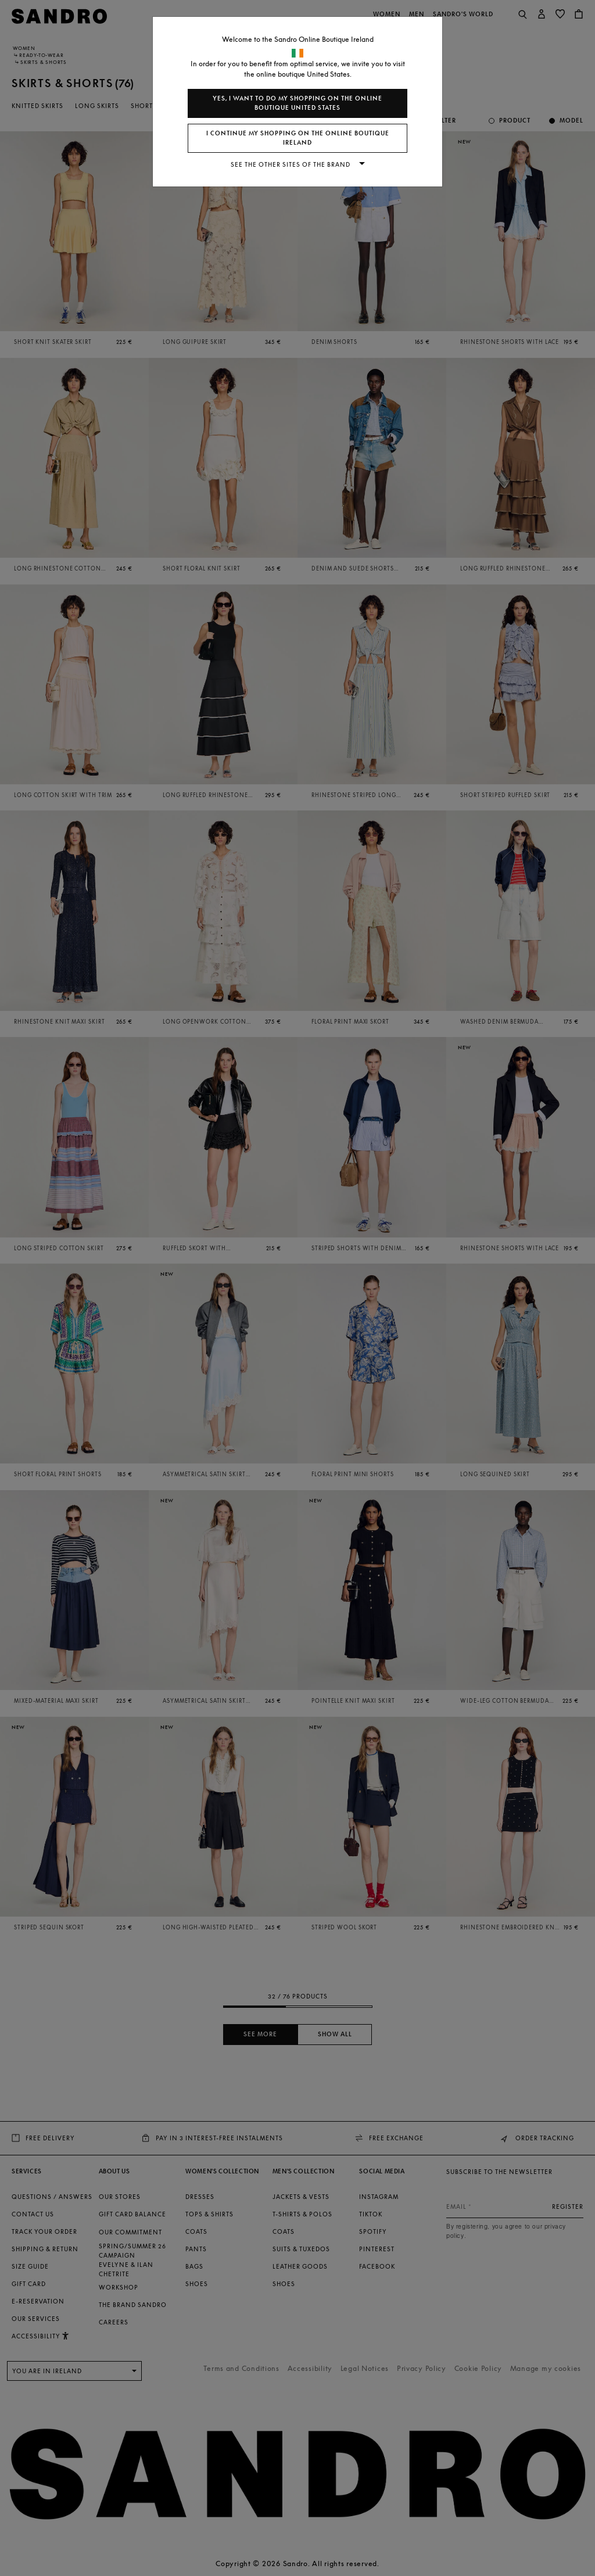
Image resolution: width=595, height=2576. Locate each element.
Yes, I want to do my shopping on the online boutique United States (297, 103)
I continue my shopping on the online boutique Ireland (297, 138)
